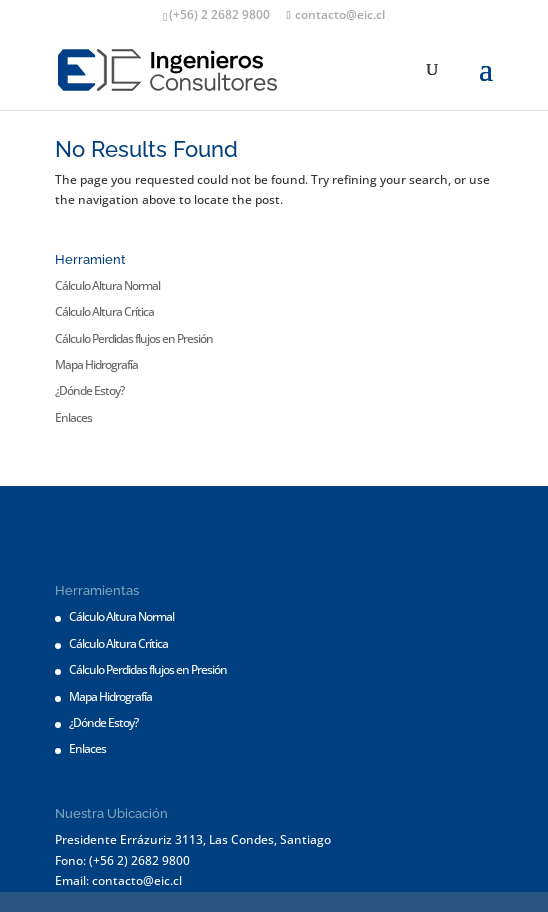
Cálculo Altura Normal (107, 285)
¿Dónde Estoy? (89, 390)
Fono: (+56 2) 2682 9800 (122, 860)
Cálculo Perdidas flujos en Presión (134, 338)
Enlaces (73, 417)
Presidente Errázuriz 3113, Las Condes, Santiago (193, 839)
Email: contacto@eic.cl (118, 880)
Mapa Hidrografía (96, 364)
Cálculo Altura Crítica (104, 311)
